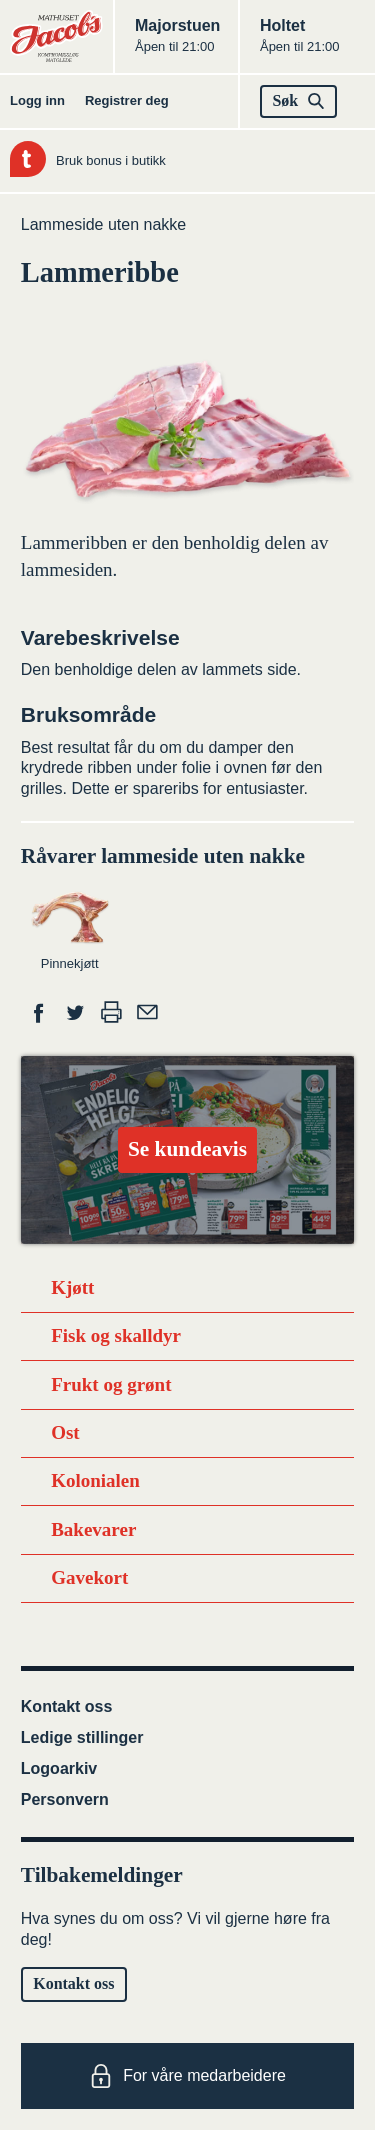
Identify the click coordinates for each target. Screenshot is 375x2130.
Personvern (65, 1799)
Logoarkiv (59, 1768)
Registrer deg (127, 100)
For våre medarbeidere (187, 2076)
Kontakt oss (67, 1706)
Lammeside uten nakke (103, 224)
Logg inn (37, 100)
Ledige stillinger (82, 1737)
